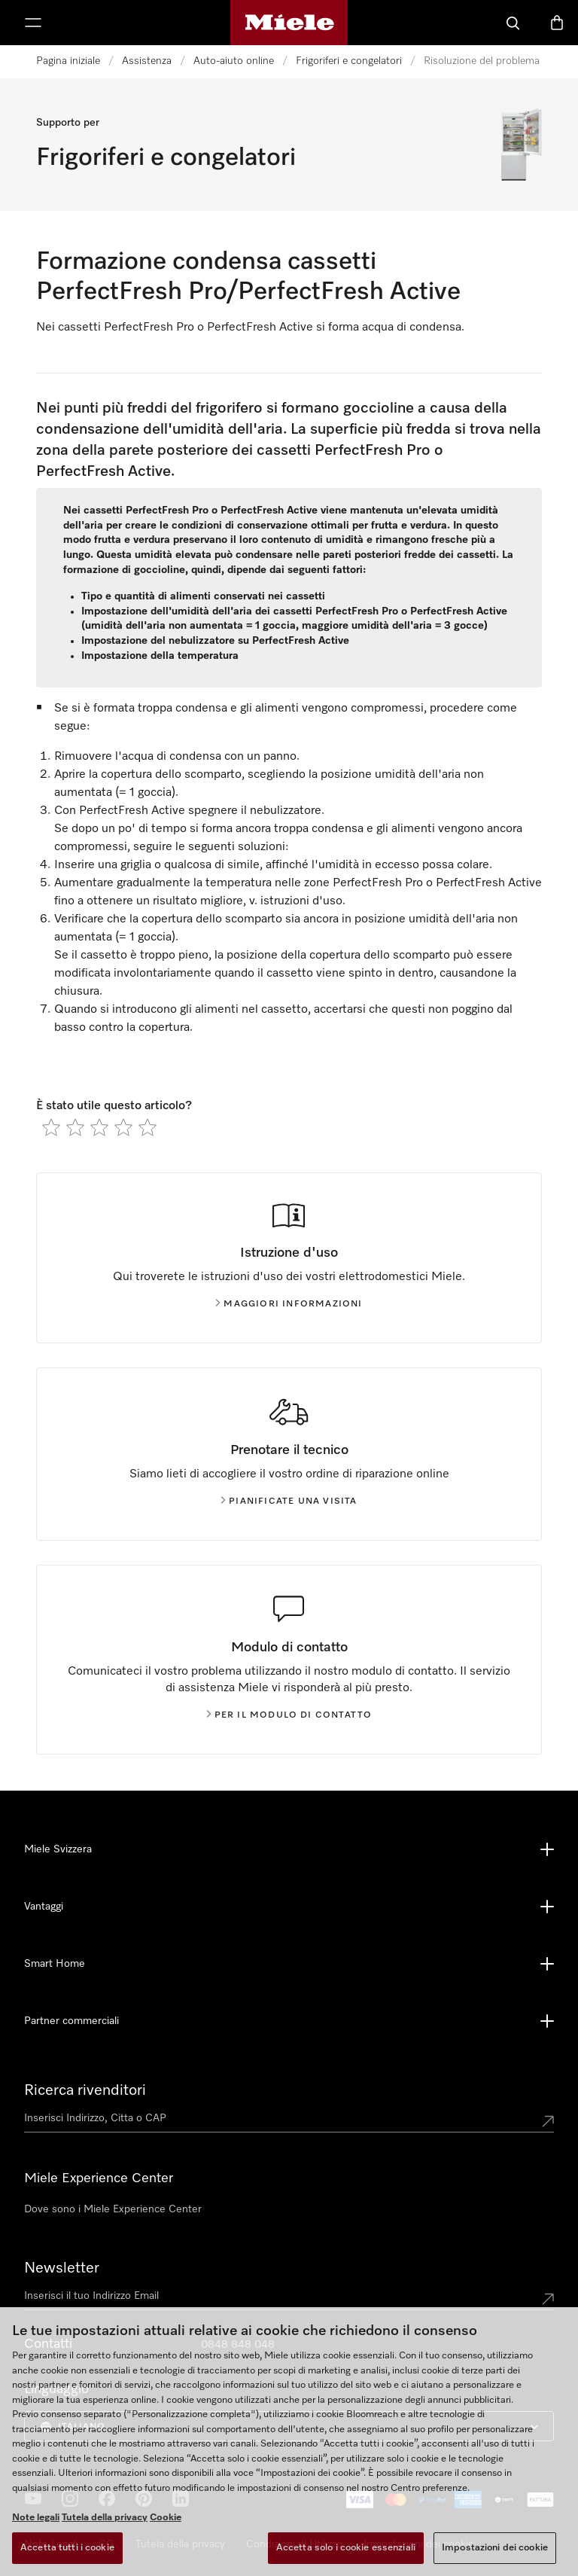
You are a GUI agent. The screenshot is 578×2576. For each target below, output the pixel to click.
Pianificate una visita (289, 1501)
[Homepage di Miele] (289, 22)
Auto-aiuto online (233, 61)
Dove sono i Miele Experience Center (113, 2209)
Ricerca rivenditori (85, 2090)
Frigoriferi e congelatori (349, 61)
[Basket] (557, 23)
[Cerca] (513, 23)
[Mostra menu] (33, 23)
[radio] (51, 1127)
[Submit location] (548, 2121)
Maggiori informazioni (288, 1304)
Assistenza (147, 61)
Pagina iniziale (68, 61)
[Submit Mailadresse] (548, 2299)
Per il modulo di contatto (289, 1715)
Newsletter (61, 2268)
